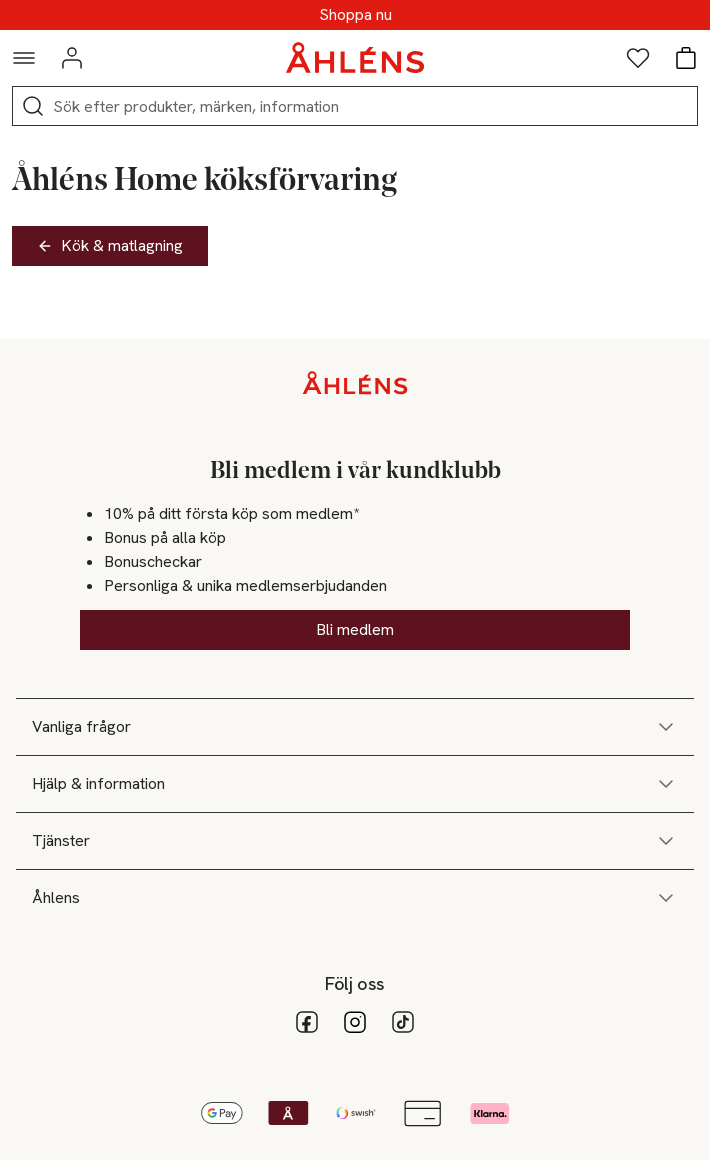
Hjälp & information (355, 784)
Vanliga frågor (355, 727)
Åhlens (355, 898)
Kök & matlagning (110, 245)
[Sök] (33, 106)
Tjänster (355, 841)
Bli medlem (355, 629)
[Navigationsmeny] (24, 58)
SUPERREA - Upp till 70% (355, 15)
